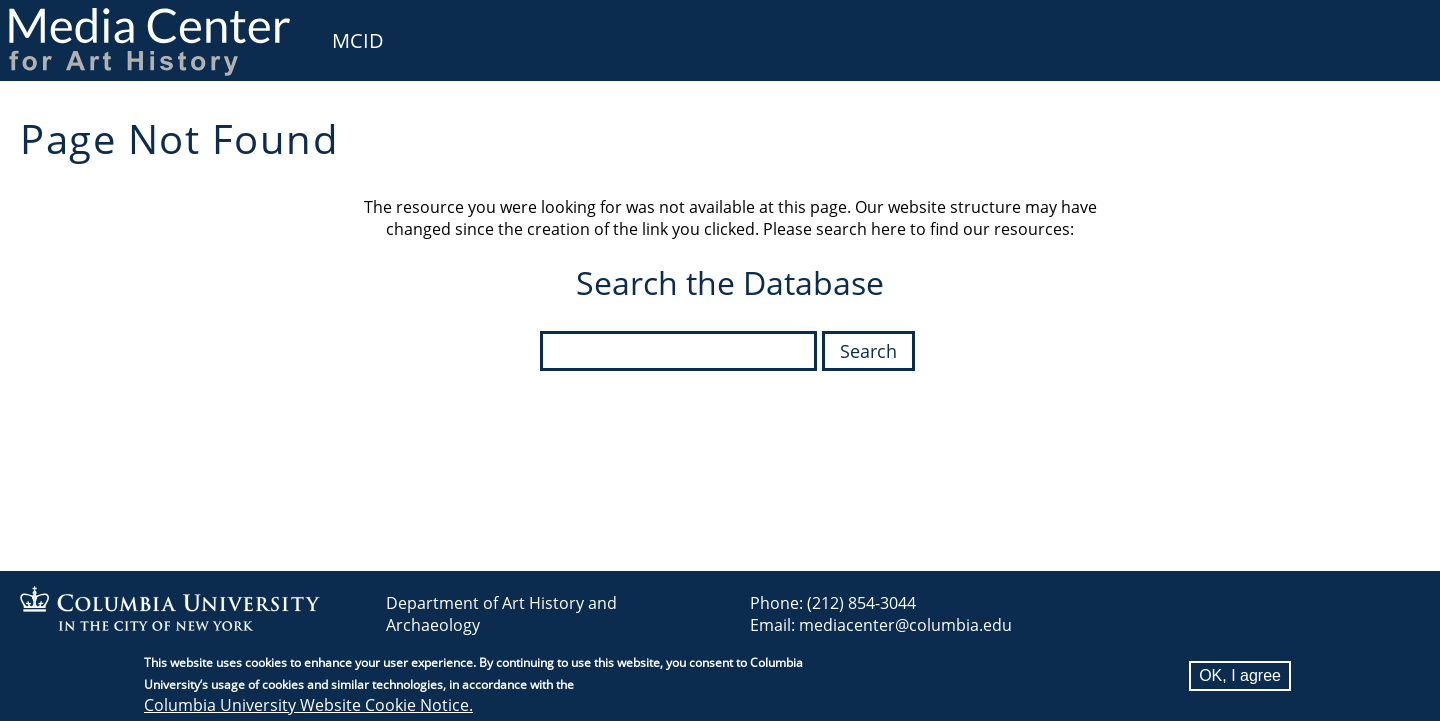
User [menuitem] (1402, 28)
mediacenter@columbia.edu (905, 625)
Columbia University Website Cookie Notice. (308, 707)
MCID (358, 40)
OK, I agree (1240, 677)
